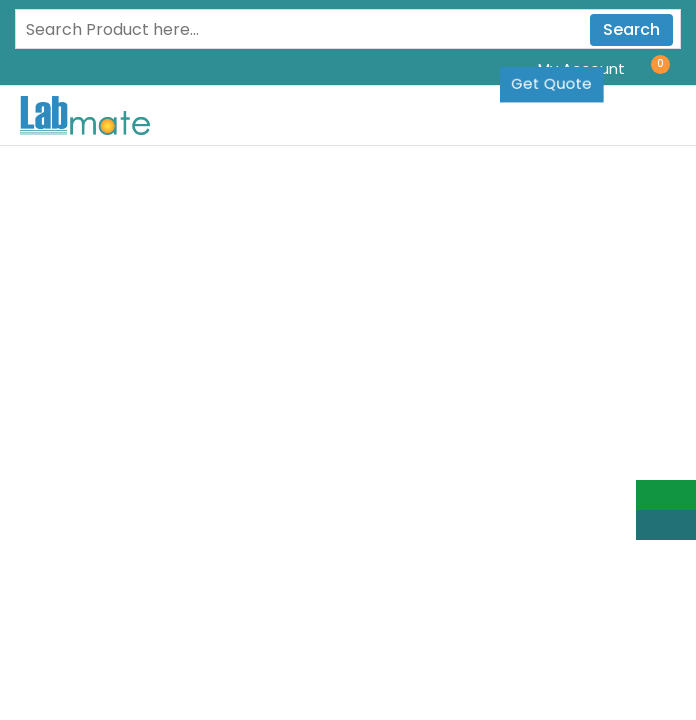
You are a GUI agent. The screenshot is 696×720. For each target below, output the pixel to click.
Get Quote (551, 83)
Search (631, 29)
